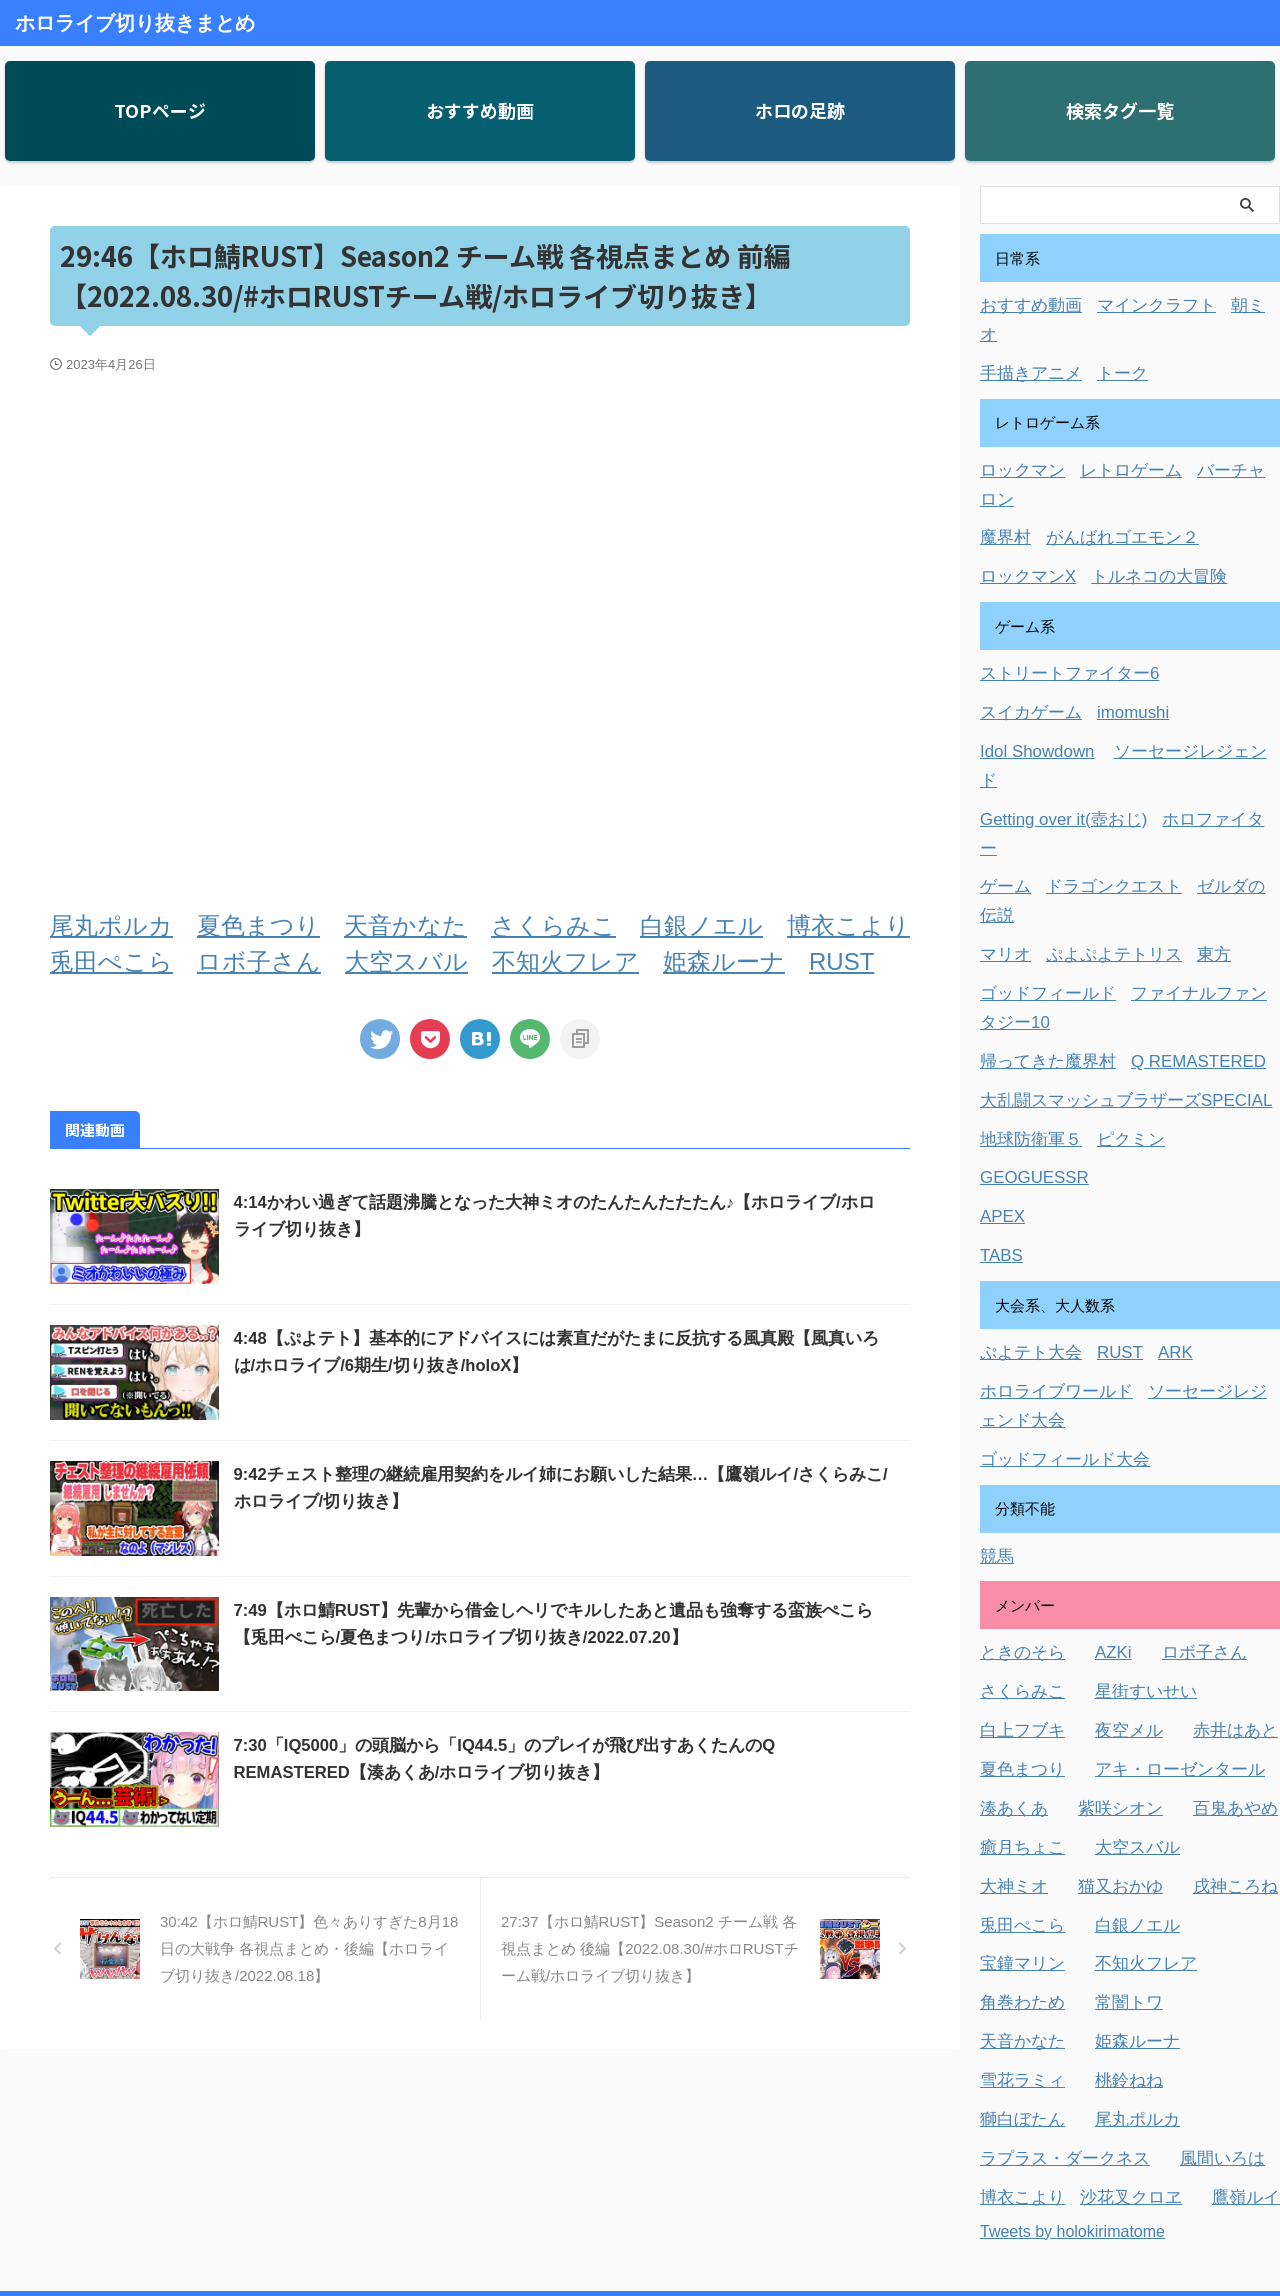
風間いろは (1197, 1944)
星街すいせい (1130, 1500)
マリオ (1002, 791)
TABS (999, 1077)
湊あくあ (1010, 1611)
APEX (1000, 1040)
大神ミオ (1010, 1685)
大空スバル (406, 961)
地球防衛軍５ (1025, 966)
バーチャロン (1220, 437)
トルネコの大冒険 (1140, 511)
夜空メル (1115, 1537)
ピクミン (1115, 966)
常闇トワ (1115, 1796)
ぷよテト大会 (1025, 1172)
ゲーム (1002, 754)
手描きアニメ (1025, 342)
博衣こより (848, 925)
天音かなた (405, 925)
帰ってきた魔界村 (1040, 892)
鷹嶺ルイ (1220, 1981)
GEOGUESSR (1028, 1003)
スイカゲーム (1025, 643)
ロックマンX (1022, 511)
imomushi (1117, 643)
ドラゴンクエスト (1100, 754)
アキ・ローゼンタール (1160, 1574)
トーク (1107, 342)
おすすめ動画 (1025, 305)
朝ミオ (1227, 305)
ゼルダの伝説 (1220, 754)
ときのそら (1017, 1463)
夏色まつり (258, 925)
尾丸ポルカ (111, 925)
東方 (1190, 791)
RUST (841, 961)
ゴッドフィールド (1040, 828)
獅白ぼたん (1017, 1907)
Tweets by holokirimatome (1072, 2013)
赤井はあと (1212, 1537)
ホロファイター (1195, 717)
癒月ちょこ (1017, 1648)
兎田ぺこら (111, 961)
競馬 (995, 1368)
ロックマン (1017, 437)
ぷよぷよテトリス (1100, 791)
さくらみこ (553, 925)
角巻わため (1017, 1796)
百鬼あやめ (1212, 1611)
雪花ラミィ (1017, 1870)
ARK (1156, 1172)
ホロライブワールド (1047, 1209)
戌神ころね (1212, 1685)
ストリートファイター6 (1059, 606)
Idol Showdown (1031, 680)
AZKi (1101, 1463)
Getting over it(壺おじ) (1054, 717)
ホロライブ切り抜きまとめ (135, 23)
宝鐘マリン (1017, 1759)
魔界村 (1002, 474)
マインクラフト (1137, 305)
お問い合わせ (567, 2188)
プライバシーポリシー (689, 2188)
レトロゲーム (1115, 437)
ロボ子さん (259, 961)
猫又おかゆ (1107, 1685)
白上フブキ (1017, 1537)
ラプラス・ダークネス (1055, 1944)
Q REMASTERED (1175, 892)
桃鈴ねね (1115, 1870)
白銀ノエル (701, 925)
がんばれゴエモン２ (1107, 474)
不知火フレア (565, 961)
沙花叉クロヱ (1115, 1981)
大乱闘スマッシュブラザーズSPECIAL (1109, 929)
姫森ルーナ (724, 961)
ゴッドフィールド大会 (1055, 1273)
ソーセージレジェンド (1176, 680)
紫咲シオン (1107, 1611)
